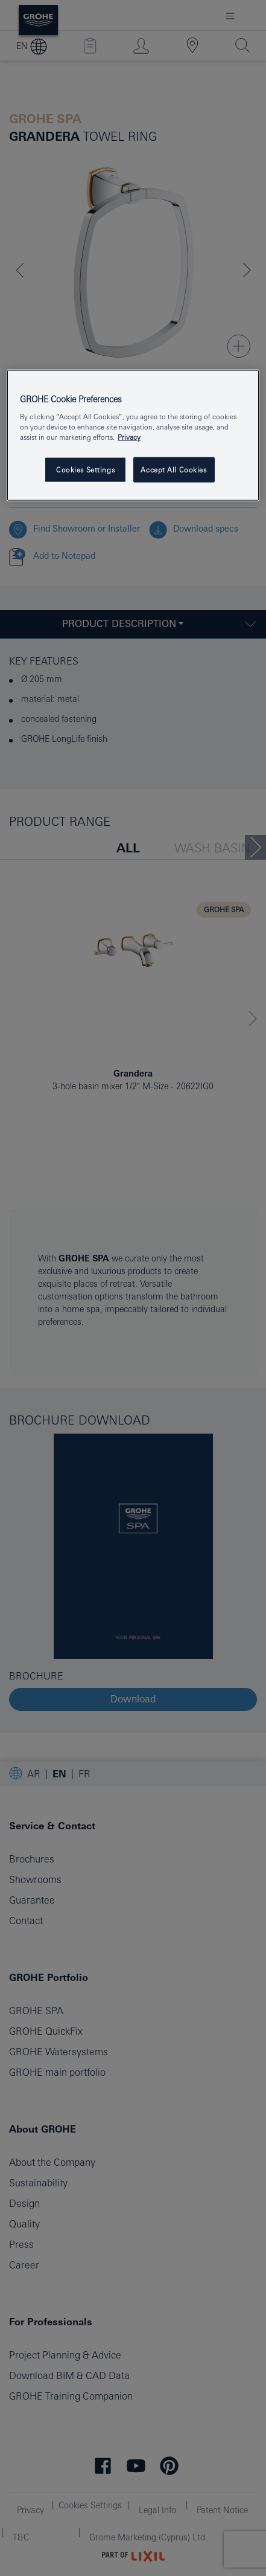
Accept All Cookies (173, 470)
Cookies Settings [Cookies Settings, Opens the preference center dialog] (85, 470)
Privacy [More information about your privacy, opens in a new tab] (129, 437)
